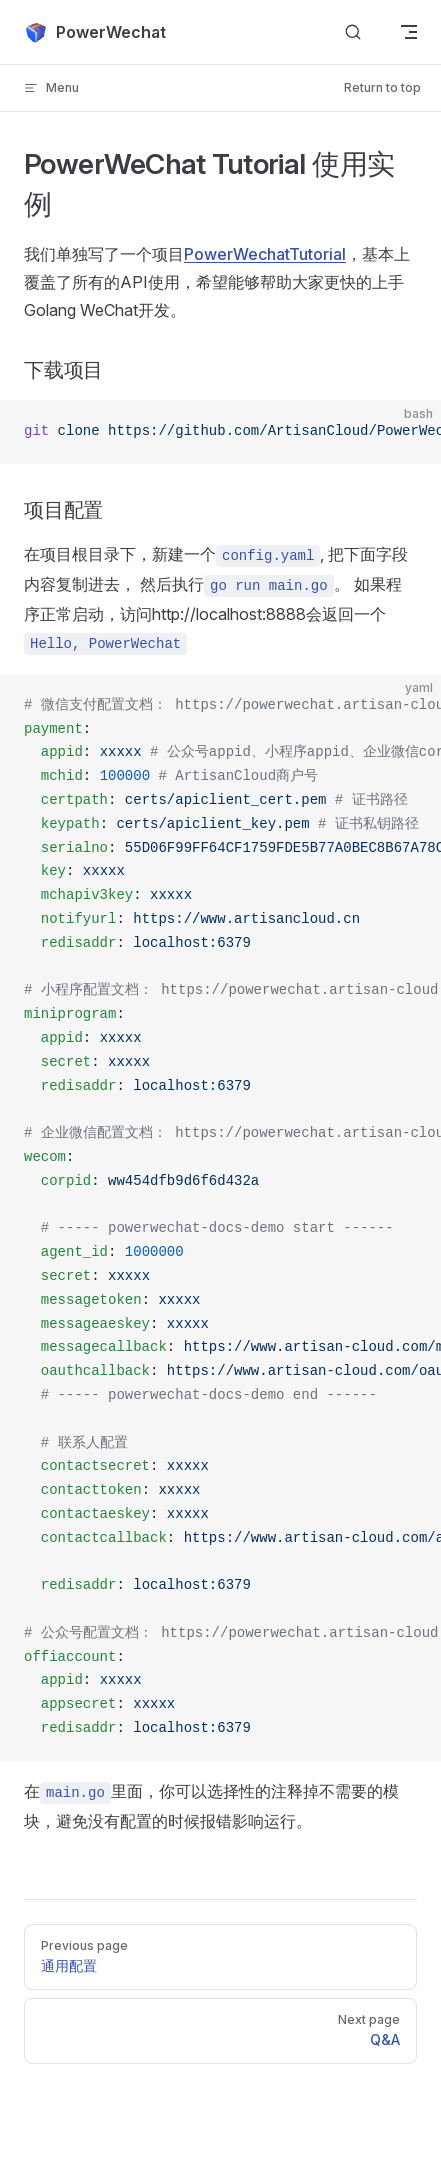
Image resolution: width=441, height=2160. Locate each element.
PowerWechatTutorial (265, 254)
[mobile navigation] (409, 32)
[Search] (353, 32)
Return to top (382, 87)
